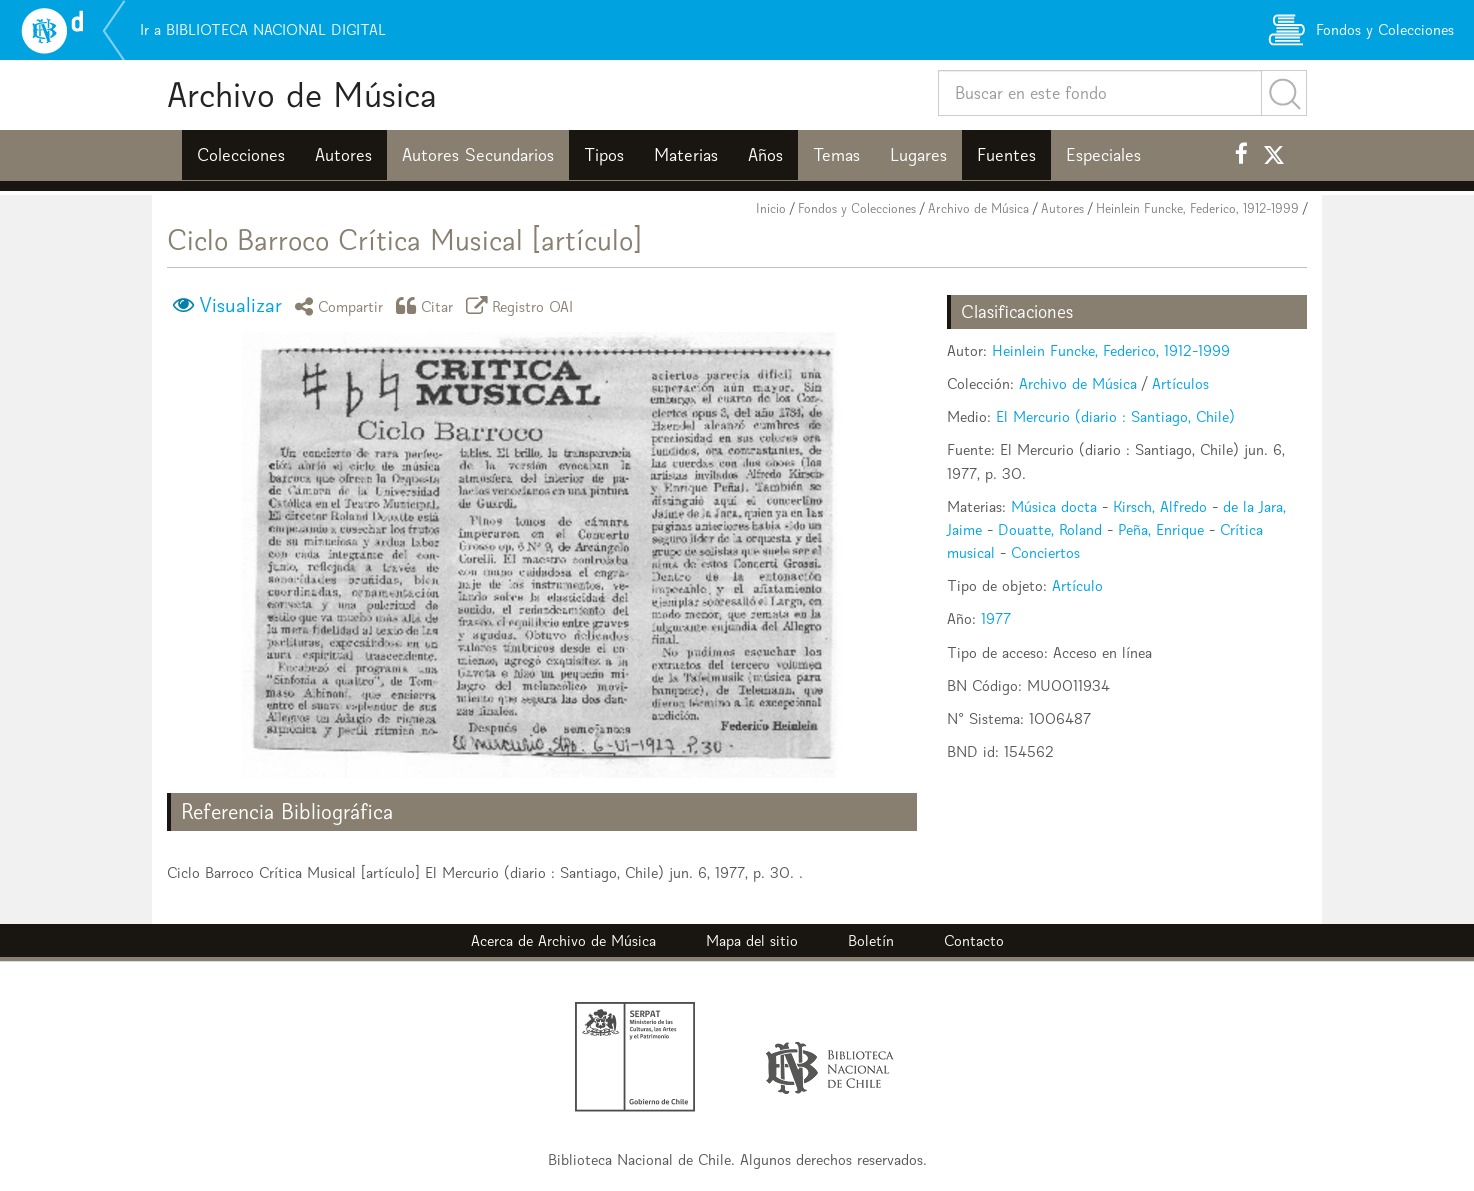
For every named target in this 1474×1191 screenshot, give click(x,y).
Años (765, 155)
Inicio (771, 208)
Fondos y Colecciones (857, 208)
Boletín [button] (871, 940)
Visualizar (240, 305)
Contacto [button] (974, 940)
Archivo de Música (302, 94)
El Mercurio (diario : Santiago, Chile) (1115, 416)
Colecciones (241, 155)
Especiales (1103, 155)
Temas (836, 155)
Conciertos (1045, 552)
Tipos (604, 155)
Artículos (1180, 383)
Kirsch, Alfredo (1160, 506)
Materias (686, 155)
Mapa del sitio (752, 940)
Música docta (1054, 506)
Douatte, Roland (1050, 529)
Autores (343, 155)
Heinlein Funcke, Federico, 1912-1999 (1197, 208)
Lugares (918, 155)
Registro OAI (523, 305)
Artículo (1077, 585)
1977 (996, 618)
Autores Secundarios (478, 155)
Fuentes (1006, 155)
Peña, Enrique (1161, 529)
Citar (428, 305)
